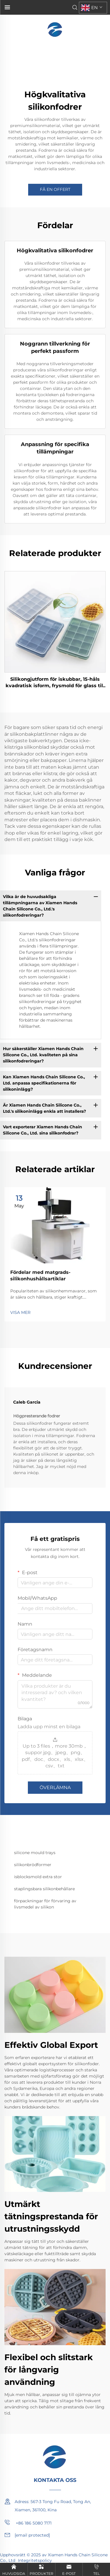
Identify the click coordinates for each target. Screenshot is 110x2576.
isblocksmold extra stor (38, 1876)
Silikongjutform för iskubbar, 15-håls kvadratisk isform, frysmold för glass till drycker (55, 682)
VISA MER (20, 1312)
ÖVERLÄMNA (55, 1787)
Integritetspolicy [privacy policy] (35, 2560)
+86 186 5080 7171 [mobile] (28, 2522)
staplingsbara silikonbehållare (44, 1888)
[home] (55, 29)
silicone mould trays (34, 1852)
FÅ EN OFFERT (55, 189)
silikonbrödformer (32, 1864)
